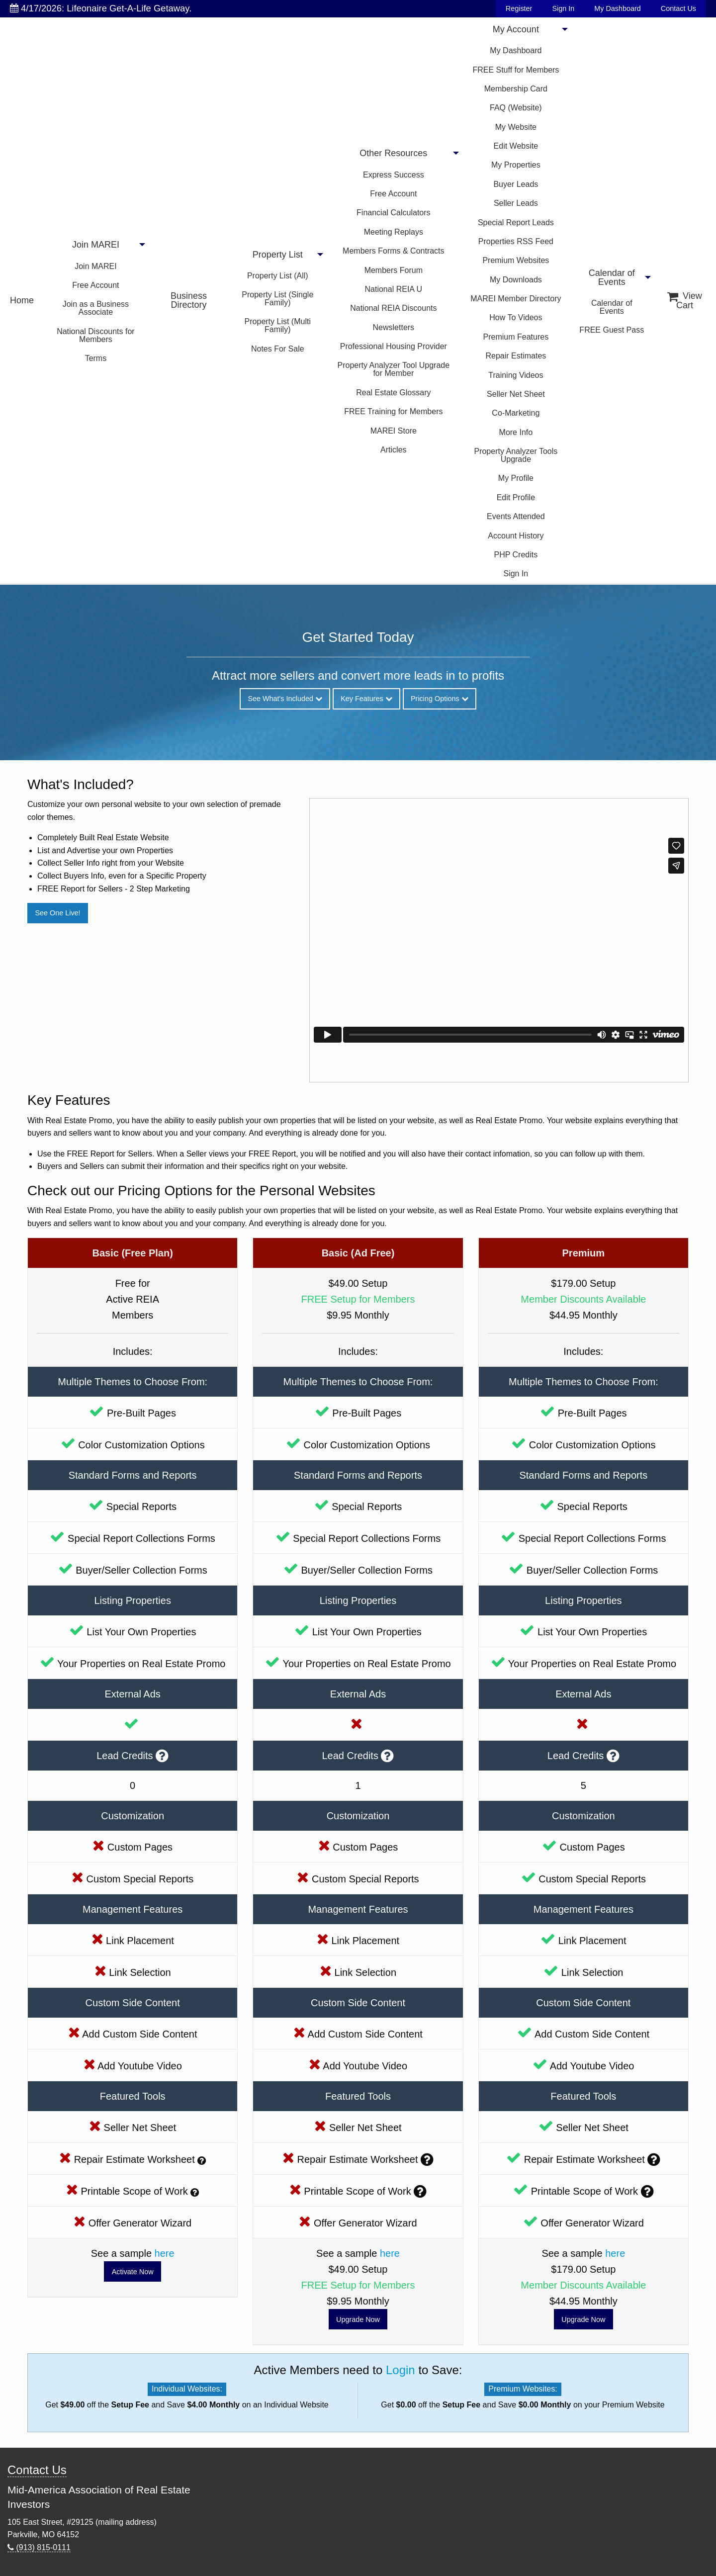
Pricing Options (439, 699)
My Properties (515, 165)
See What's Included (285, 699)
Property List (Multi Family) (278, 325)
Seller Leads (516, 203)
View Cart (684, 300)
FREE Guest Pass (611, 330)
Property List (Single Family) (277, 298)
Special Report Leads (516, 222)
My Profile (516, 478)
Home (22, 300)
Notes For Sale (277, 349)
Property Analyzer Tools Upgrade (515, 455)
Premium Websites (515, 260)
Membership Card (515, 89)
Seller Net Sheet (516, 394)
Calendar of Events (612, 277)
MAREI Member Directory (515, 298)
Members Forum (393, 270)
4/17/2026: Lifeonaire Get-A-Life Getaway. (100, 8)
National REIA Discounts (393, 308)
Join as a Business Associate (96, 308)
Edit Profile (516, 497)
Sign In (563, 8)
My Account (516, 29)
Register (519, 8)
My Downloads (516, 279)
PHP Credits (516, 554)
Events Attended (516, 516)
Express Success (393, 175)
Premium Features (516, 337)
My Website (516, 127)
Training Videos (515, 375)
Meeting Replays (393, 232)
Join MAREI (95, 245)
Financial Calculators (394, 212)
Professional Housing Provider (393, 346)
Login (400, 2370)
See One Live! (57, 913)
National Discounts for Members (96, 335)
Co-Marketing (515, 413)
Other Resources (393, 153)
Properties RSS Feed (515, 241)
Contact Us (678, 8)
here (165, 2253)
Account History (515, 536)
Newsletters (394, 327)
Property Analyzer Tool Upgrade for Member (394, 369)
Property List (278, 255)
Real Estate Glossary (393, 392)
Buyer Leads (515, 184)
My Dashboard (617, 8)
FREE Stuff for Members (515, 70)
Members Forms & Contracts (393, 251)
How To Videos (515, 317)
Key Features (366, 699)
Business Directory (189, 300)
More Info (516, 432)
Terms (96, 358)
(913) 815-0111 (39, 2547)
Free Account (95, 285)
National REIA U (394, 289)
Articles (393, 449)
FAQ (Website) (516, 107)
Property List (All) (277, 275)
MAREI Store (393, 431)
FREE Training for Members (393, 411)
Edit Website (516, 146)
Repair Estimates (515, 356)
